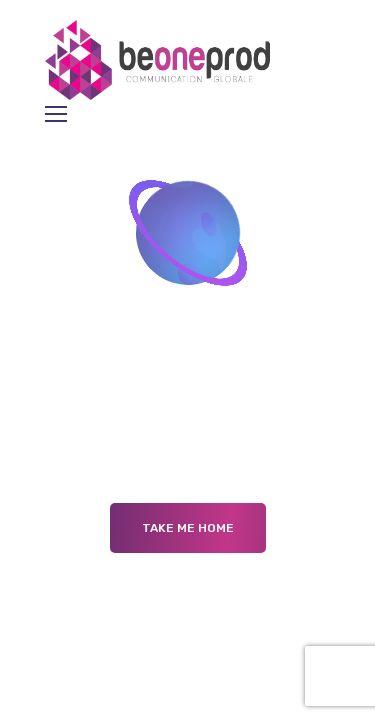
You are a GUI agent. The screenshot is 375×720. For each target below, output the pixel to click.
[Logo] (161, 60)
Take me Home (188, 528)
